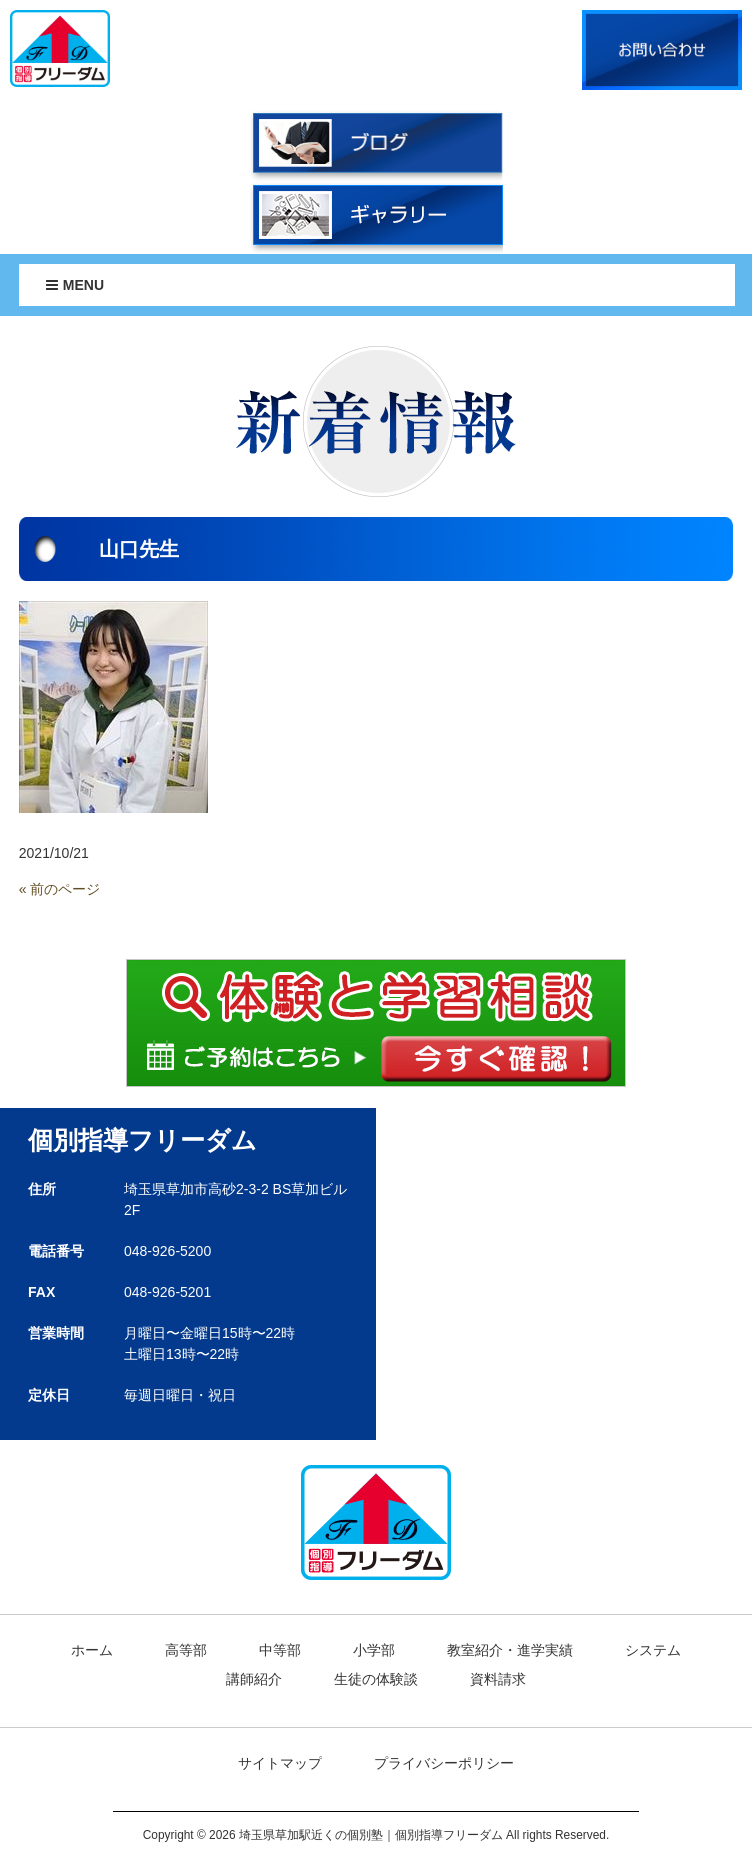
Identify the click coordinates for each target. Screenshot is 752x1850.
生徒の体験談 (376, 1679)
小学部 (374, 1650)
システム (653, 1650)
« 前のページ (60, 889)
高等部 (186, 1650)
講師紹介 (254, 1679)
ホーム (92, 1650)
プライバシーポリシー (444, 1763)
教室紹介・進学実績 (510, 1650)
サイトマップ (280, 1763)
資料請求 (498, 1679)
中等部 (280, 1650)
